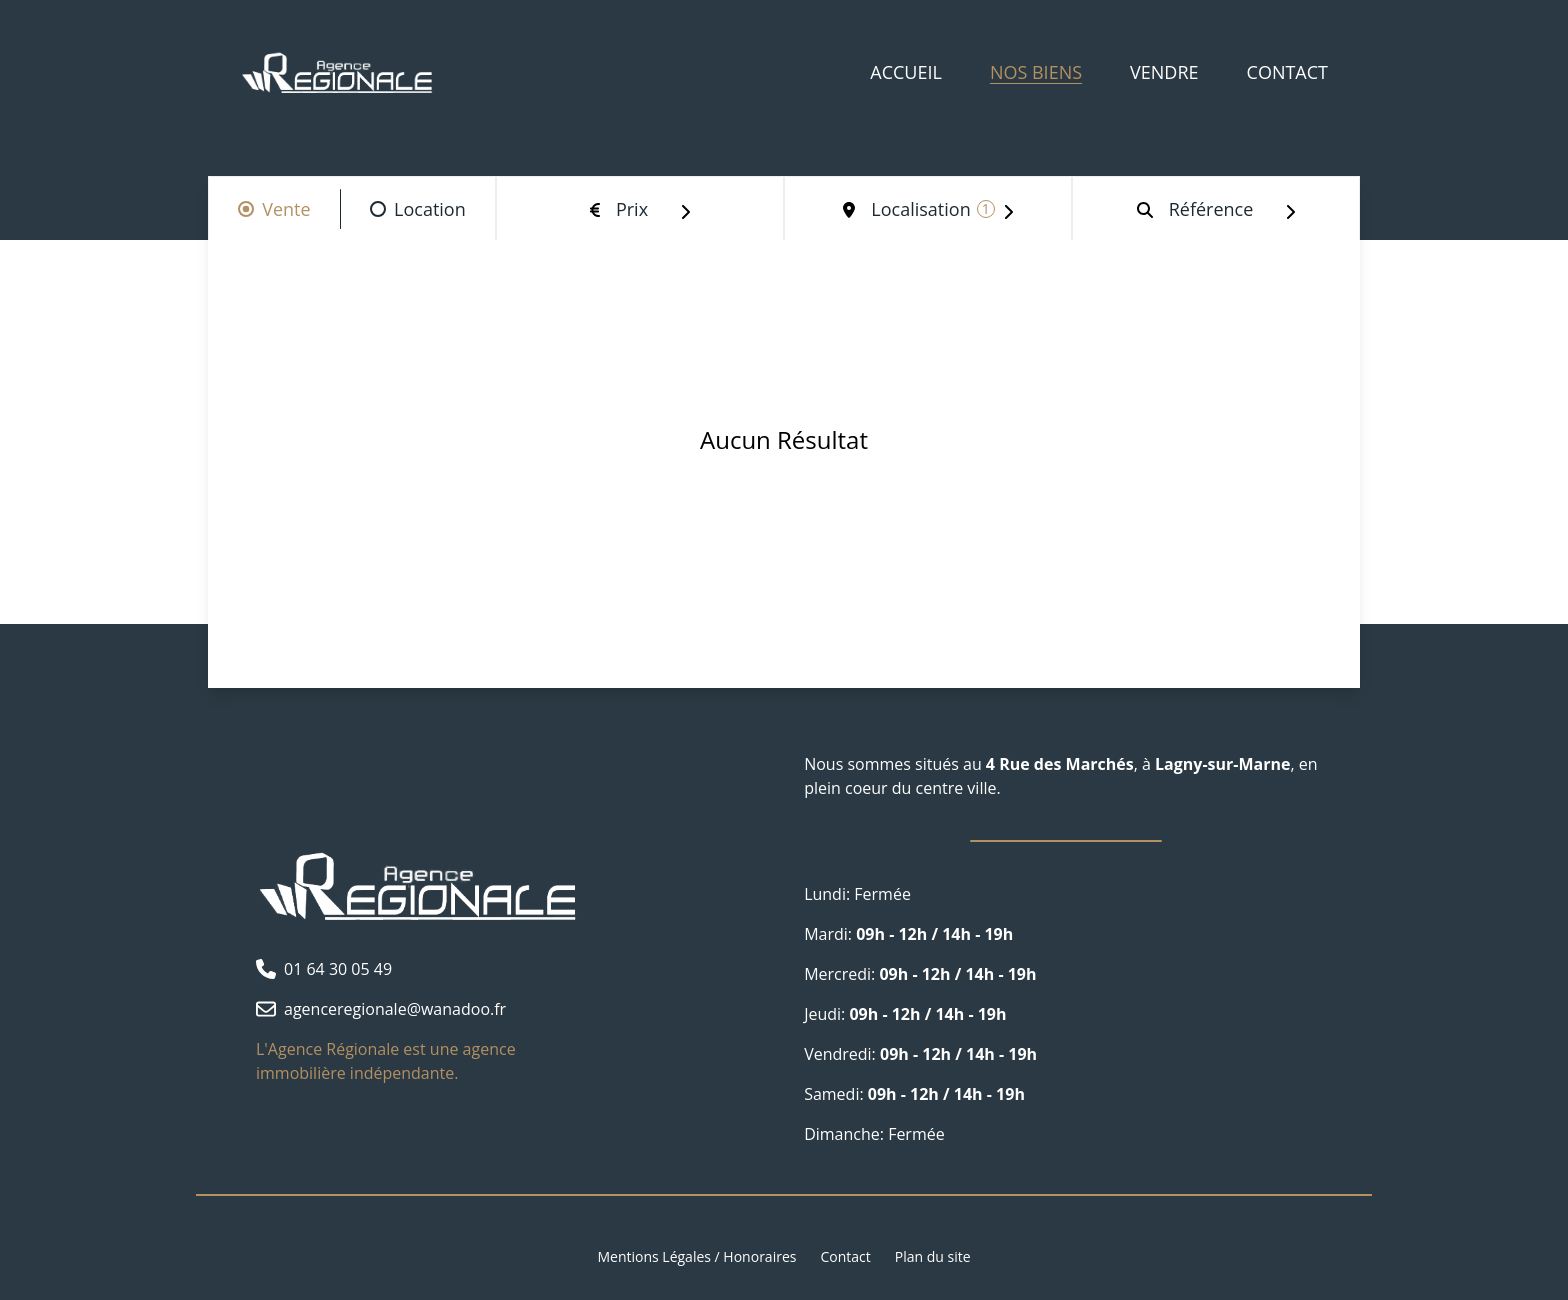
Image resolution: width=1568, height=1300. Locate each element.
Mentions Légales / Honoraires (696, 1256)
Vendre (1164, 72)
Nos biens (1036, 72)
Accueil (906, 72)
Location (430, 209)
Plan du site (933, 1256)
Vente (286, 209)
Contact (1287, 72)
